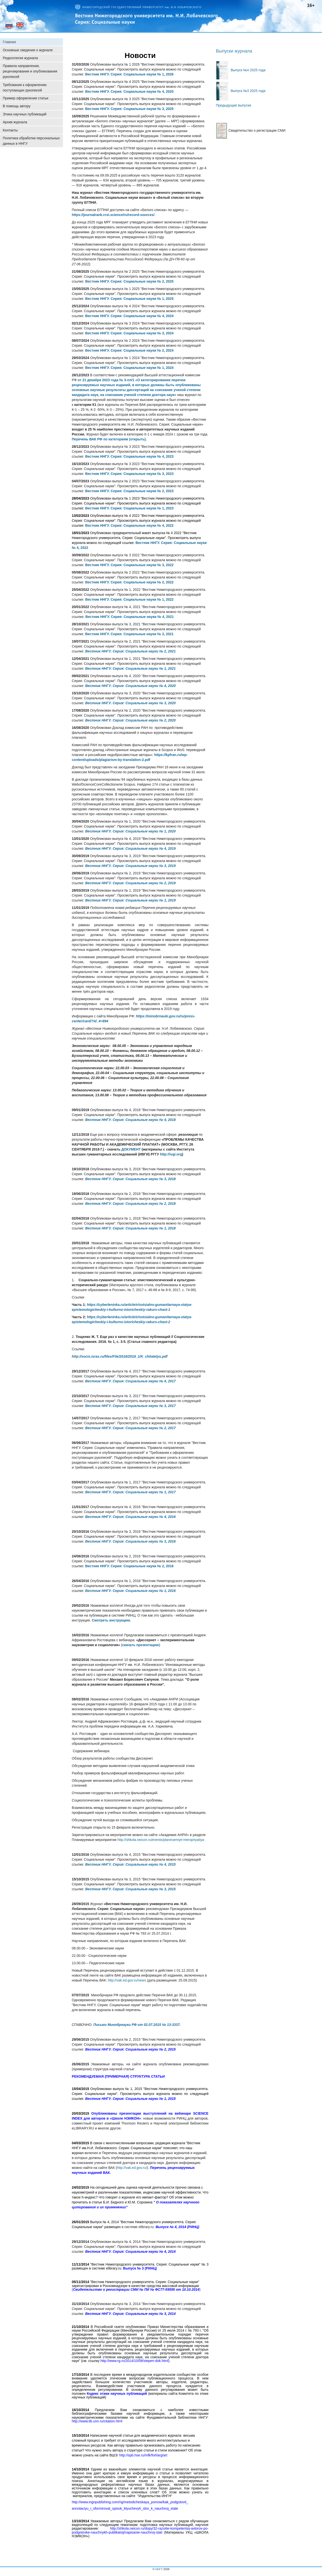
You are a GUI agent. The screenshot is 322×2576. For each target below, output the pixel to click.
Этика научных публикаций (24, 114)
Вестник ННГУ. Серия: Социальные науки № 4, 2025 (129, 91)
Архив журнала (15, 122)
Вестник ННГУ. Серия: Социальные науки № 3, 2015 (130, 1889)
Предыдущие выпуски (233, 105)
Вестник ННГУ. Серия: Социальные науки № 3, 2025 (129, 109)
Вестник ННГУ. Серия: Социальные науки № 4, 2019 (130, 848)
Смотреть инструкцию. (111, 1620)
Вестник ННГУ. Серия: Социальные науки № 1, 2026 (129, 74)
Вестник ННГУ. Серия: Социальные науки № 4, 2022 (129, 525)
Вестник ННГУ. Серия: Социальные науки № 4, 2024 (129, 316)
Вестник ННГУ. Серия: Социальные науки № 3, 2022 (129, 565)
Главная (9, 42)
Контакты (10, 130)
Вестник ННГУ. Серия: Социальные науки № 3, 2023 (129, 474)
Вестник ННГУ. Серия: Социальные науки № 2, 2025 (129, 281)
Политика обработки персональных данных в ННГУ (31, 140)
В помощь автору (16, 106)
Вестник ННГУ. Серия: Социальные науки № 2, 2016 (129, 1566)
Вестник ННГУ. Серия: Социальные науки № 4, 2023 (129, 456)
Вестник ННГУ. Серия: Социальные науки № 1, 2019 (130, 900)
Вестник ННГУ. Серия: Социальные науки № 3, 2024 (129, 333)
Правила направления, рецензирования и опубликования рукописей (30, 71)
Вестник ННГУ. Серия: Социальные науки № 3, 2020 (130, 703)
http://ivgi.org (171, 1154)
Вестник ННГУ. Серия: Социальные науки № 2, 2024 (129, 350)
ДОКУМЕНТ (131, 1149)
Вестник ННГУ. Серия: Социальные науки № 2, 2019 (130, 883)
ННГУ (158, 2569)
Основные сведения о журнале (28, 50)
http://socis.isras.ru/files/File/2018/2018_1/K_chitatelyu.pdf (120, 1356)
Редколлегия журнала (20, 58)
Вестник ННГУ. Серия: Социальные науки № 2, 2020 (130, 720)
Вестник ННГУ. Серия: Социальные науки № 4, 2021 (129, 617)
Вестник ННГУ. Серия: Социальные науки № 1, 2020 (130, 831)
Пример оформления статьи (25, 98)
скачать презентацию (140, 1645)
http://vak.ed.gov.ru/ (132, 2168)
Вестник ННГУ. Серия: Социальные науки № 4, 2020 (130, 686)
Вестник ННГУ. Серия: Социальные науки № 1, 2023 (129, 508)
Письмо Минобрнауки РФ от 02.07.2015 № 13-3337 (136, 2025)
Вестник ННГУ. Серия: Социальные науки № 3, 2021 (129, 634)
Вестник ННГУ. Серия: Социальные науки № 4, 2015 (130, 1864)
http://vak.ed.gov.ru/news (127, 1980)
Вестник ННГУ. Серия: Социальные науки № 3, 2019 (130, 866)
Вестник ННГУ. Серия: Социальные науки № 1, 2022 (129, 599)
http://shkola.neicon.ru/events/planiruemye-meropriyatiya (160, 1840)
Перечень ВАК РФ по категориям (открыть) (109, 439)
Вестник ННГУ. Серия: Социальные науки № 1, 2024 (129, 368)
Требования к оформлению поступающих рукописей (25, 87)
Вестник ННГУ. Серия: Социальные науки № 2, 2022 (129, 582)
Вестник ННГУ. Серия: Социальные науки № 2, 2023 (129, 491)
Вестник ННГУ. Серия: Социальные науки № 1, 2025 (129, 299)
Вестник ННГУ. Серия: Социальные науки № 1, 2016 (130, 1591)
